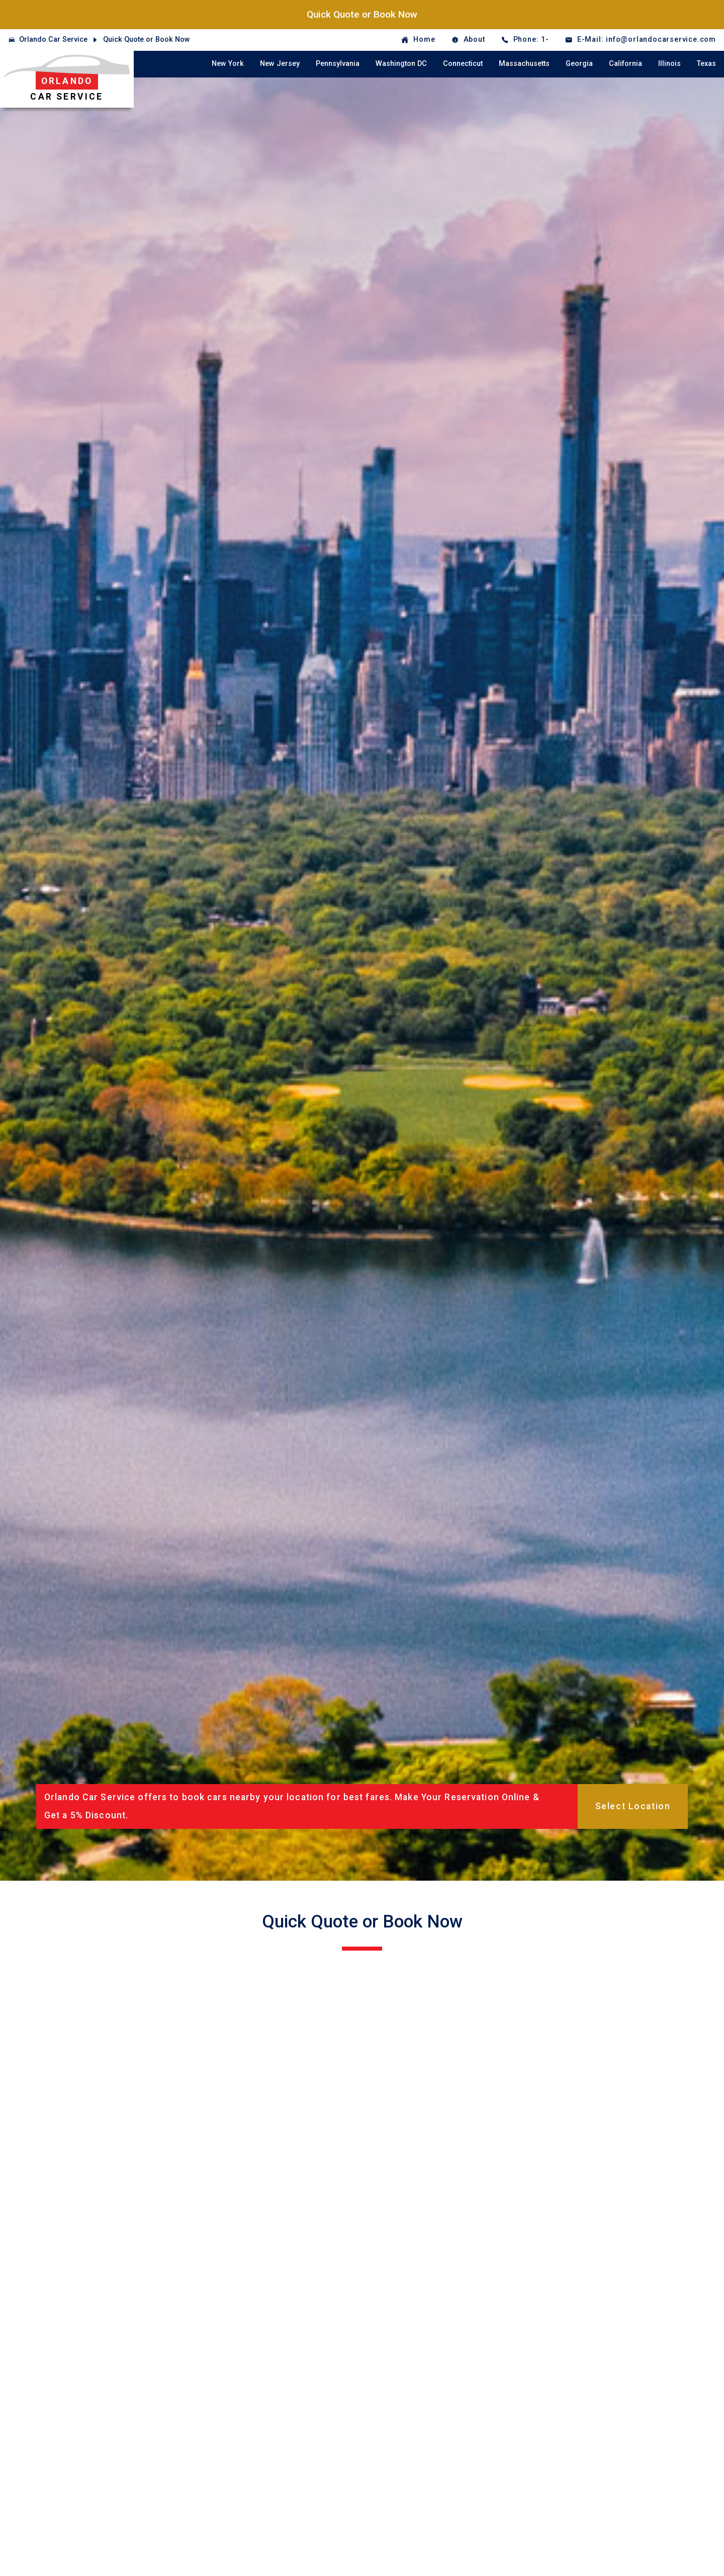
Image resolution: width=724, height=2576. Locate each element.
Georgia (579, 63)
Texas (706, 63)
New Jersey (280, 63)
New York (228, 63)
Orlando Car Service (53, 39)
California (625, 63)
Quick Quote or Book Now (362, 14)
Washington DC (401, 63)
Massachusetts (524, 63)
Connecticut (463, 63)
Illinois (669, 63)
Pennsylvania (337, 63)
